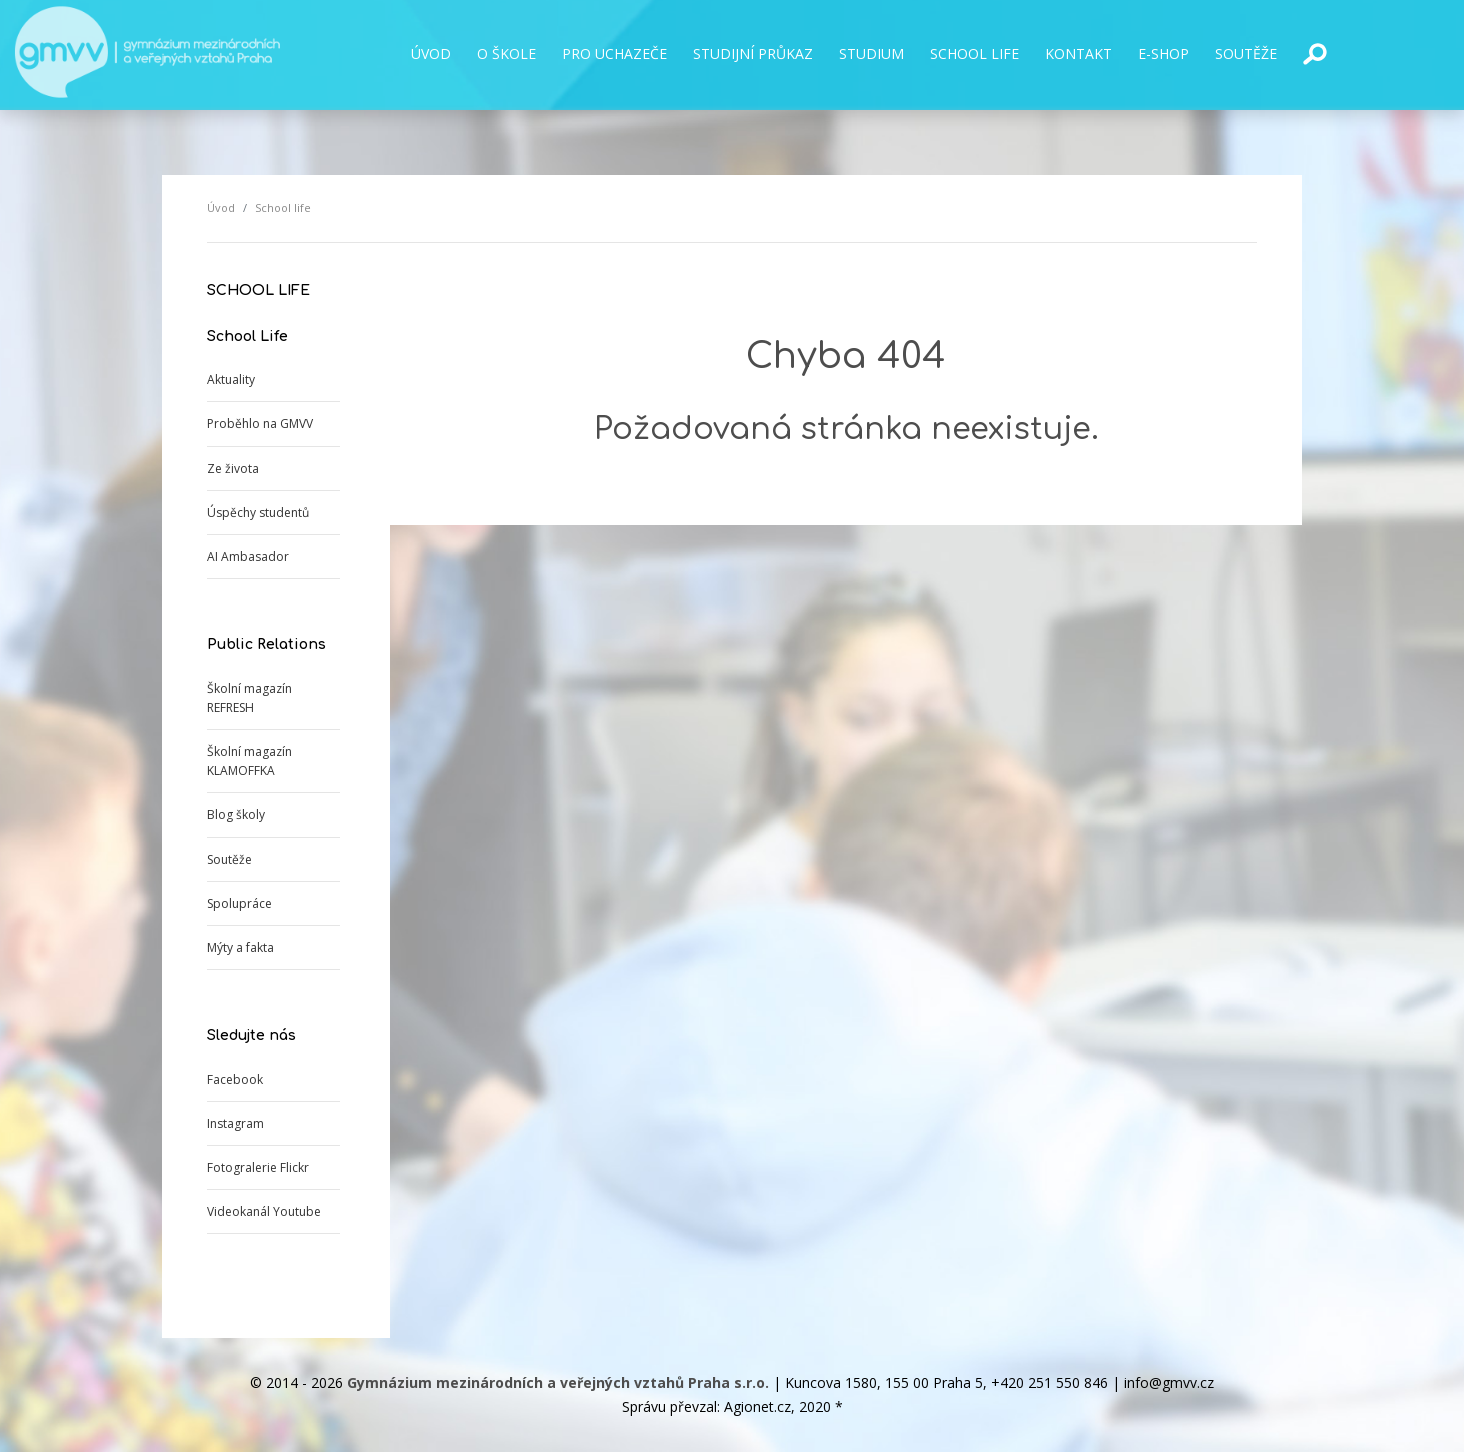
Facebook (235, 1079)
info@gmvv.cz (1169, 1382)
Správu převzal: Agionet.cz (706, 1406)
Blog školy (236, 814)
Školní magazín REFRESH (249, 698)
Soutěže (229, 859)
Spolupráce (239, 903)
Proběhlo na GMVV (260, 423)
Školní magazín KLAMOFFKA (249, 761)
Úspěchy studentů (258, 512)
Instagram (235, 1123)
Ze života (233, 468)
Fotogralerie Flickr (258, 1167)
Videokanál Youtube (264, 1211)
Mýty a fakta (240, 947)
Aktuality (231, 379)
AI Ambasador (248, 556)
